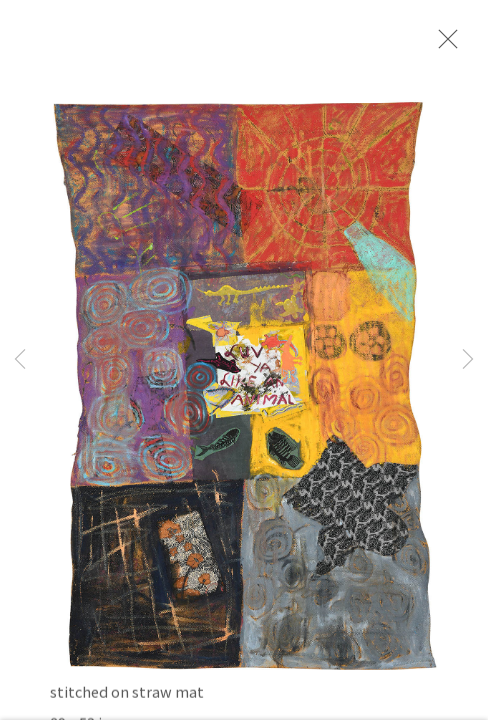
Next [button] (468, 360)
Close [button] (443, 45)
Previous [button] (20, 360)
